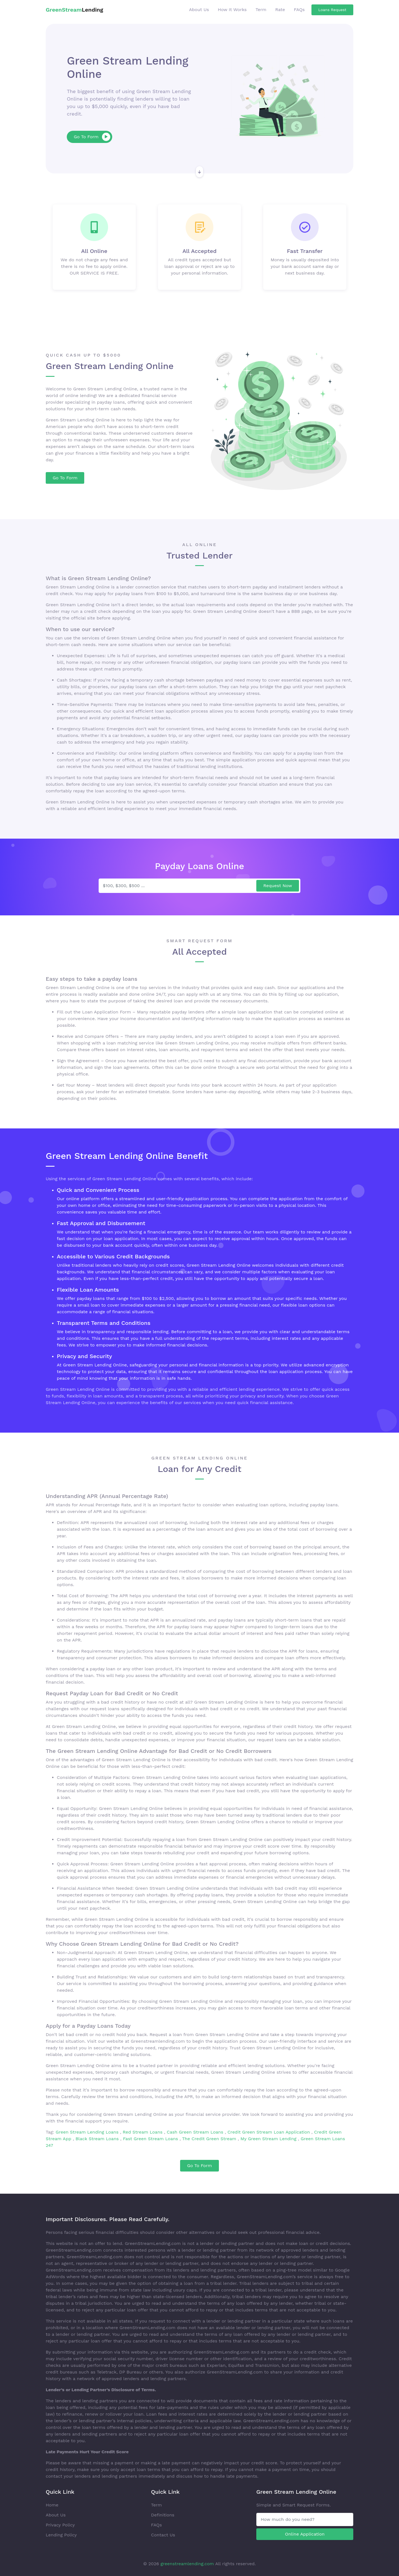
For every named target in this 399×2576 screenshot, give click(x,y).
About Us (199, 9)
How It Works (232, 9)
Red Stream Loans (143, 2132)
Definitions (162, 2515)
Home (52, 2505)
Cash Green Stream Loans (196, 2132)
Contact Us (163, 2534)
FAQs (299, 9)
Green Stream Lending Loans (88, 2132)
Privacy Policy (60, 2525)
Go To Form (92, 137)
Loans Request (332, 9)
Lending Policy (61, 2534)
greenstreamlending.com (187, 2563)
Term (260, 9)
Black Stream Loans (97, 2138)
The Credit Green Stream (210, 2138)
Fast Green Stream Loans (151, 2138)
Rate (280, 9)
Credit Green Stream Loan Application (269, 2132)
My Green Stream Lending (269, 2138)
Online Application (305, 2534)
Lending (74, 9)
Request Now (277, 885)
